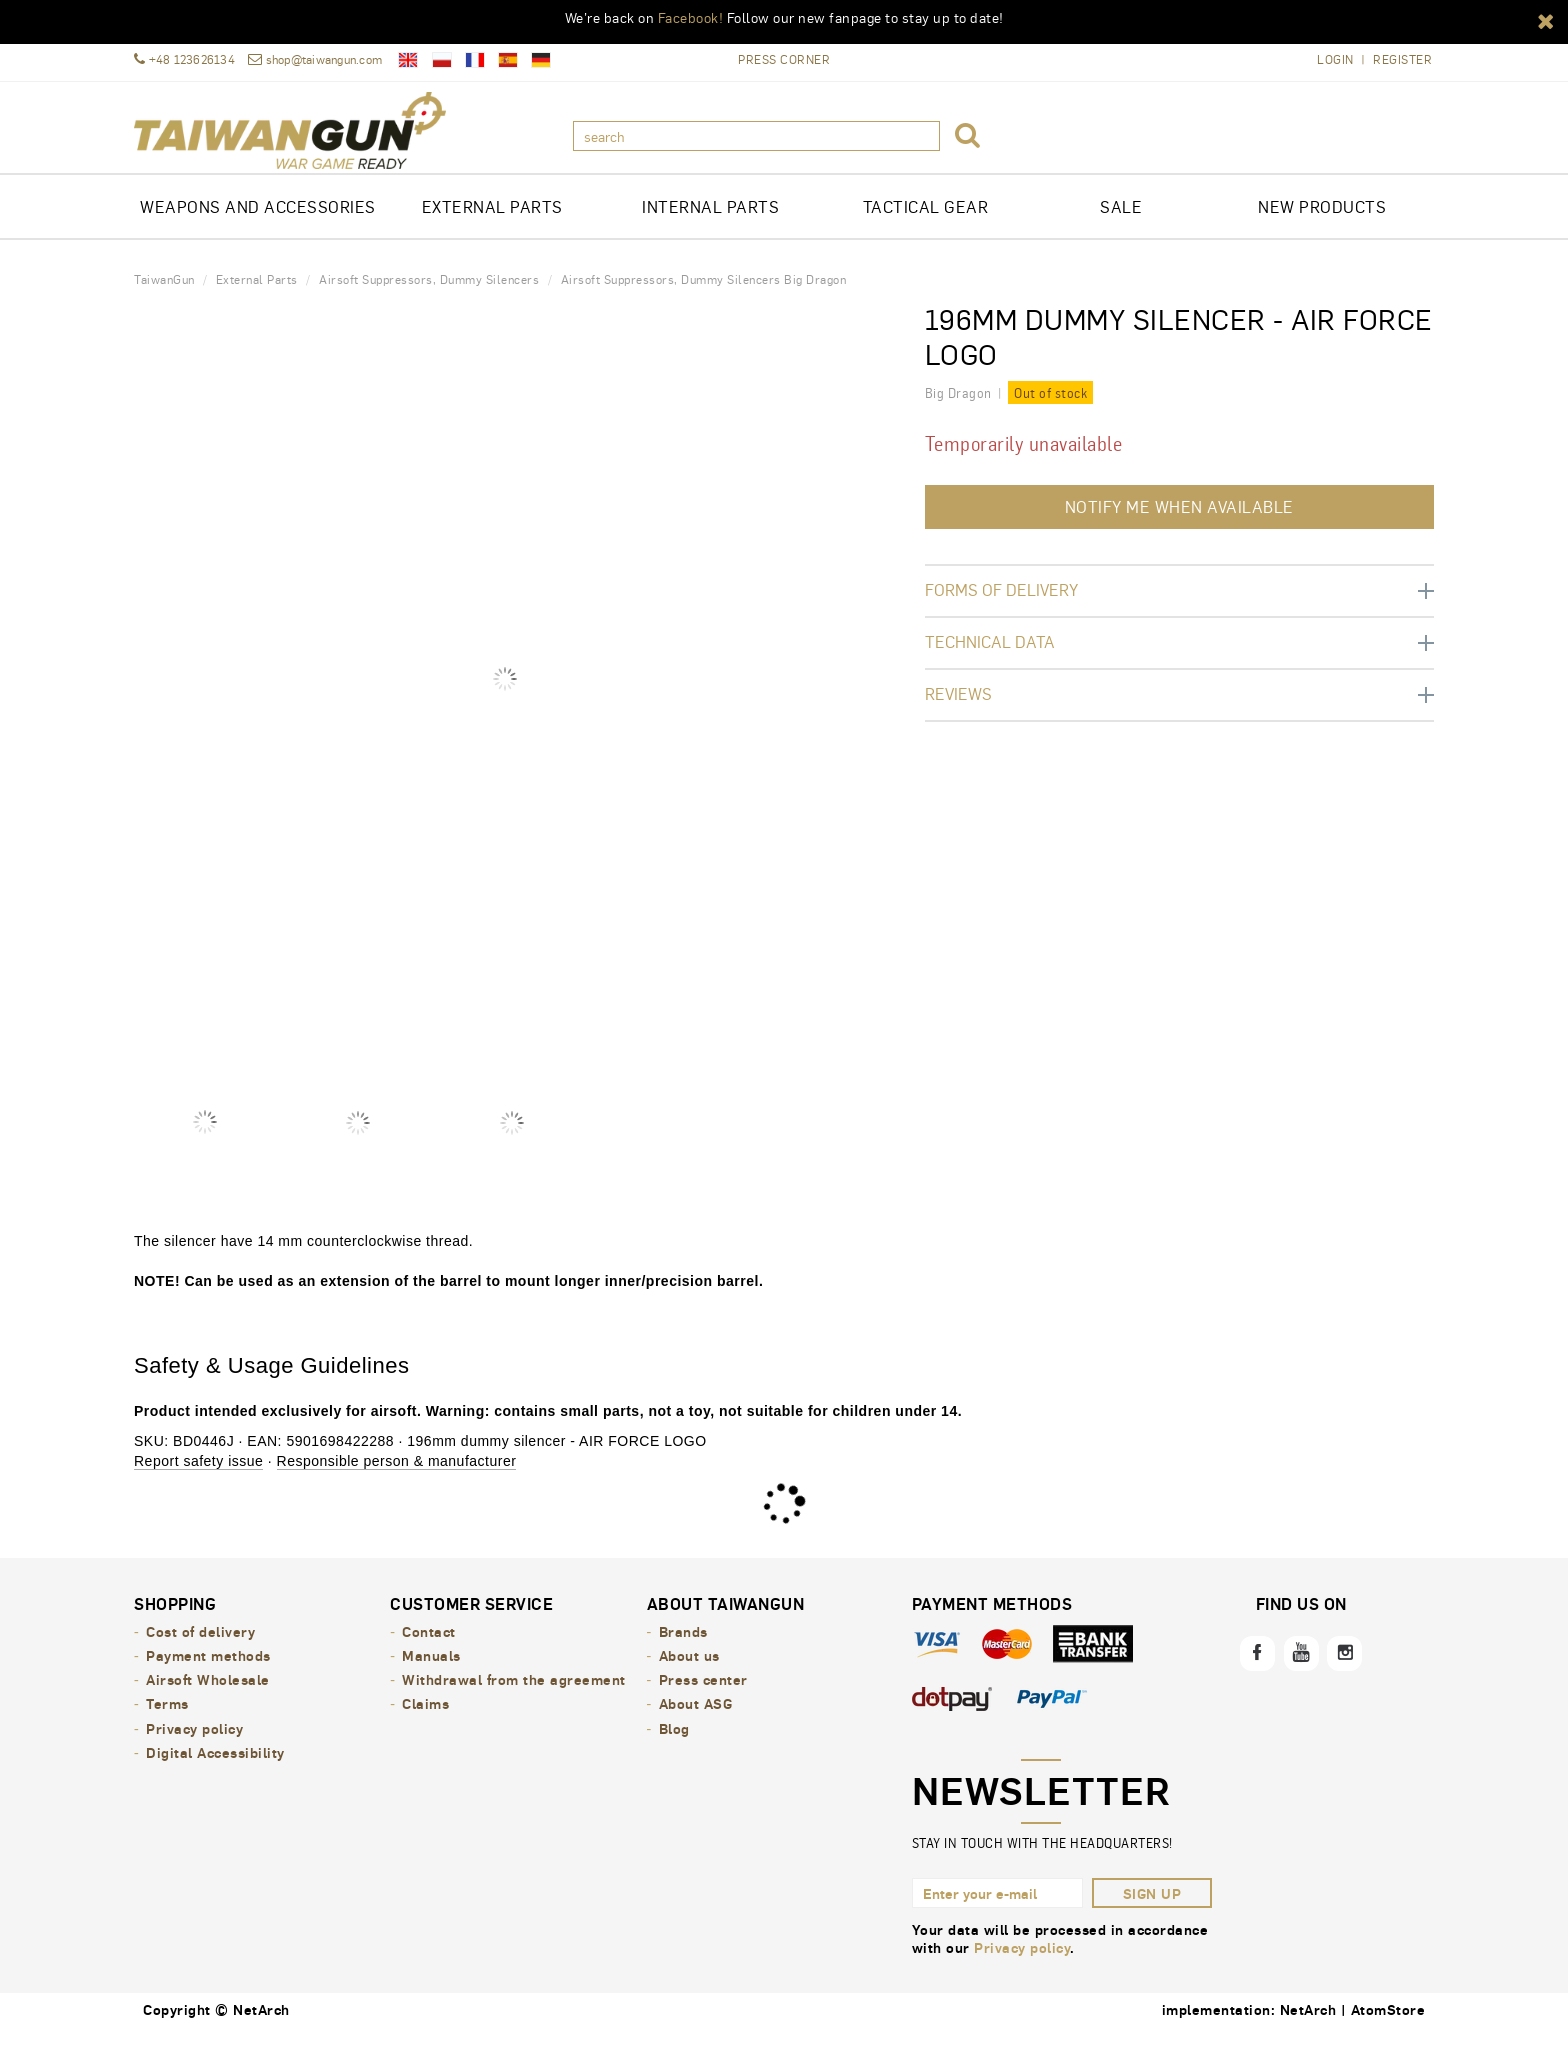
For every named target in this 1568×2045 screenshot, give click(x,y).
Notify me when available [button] (1179, 520)
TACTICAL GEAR (926, 220)
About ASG (696, 1717)
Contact (429, 1645)
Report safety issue (198, 1475)
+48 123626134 (184, 59)
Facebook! (691, 17)
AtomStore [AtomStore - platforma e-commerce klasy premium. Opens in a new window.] (1388, 2023)
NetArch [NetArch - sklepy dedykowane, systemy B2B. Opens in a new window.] (1308, 2023)
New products (1322, 220)
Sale (1121, 220)
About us (689, 1669)
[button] (1546, 20)
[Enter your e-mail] (997, 1907)
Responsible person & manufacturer (397, 1475)
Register (1402, 59)
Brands (683, 1645)
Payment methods (208, 1669)
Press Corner (784, 59)
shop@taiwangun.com (315, 59)
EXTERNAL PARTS (492, 220)
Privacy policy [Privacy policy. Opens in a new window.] (1022, 1961)
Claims (425, 1717)
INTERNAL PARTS (710, 220)
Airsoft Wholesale (208, 1693)
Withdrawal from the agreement (514, 1693)
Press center (703, 1693)
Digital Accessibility (215, 1765)
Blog (674, 1741)
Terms (167, 1717)
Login (1335, 59)
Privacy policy (194, 1741)
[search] (756, 136)
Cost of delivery (200, 1645)
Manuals (431, 1669)
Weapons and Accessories (258, 220)
